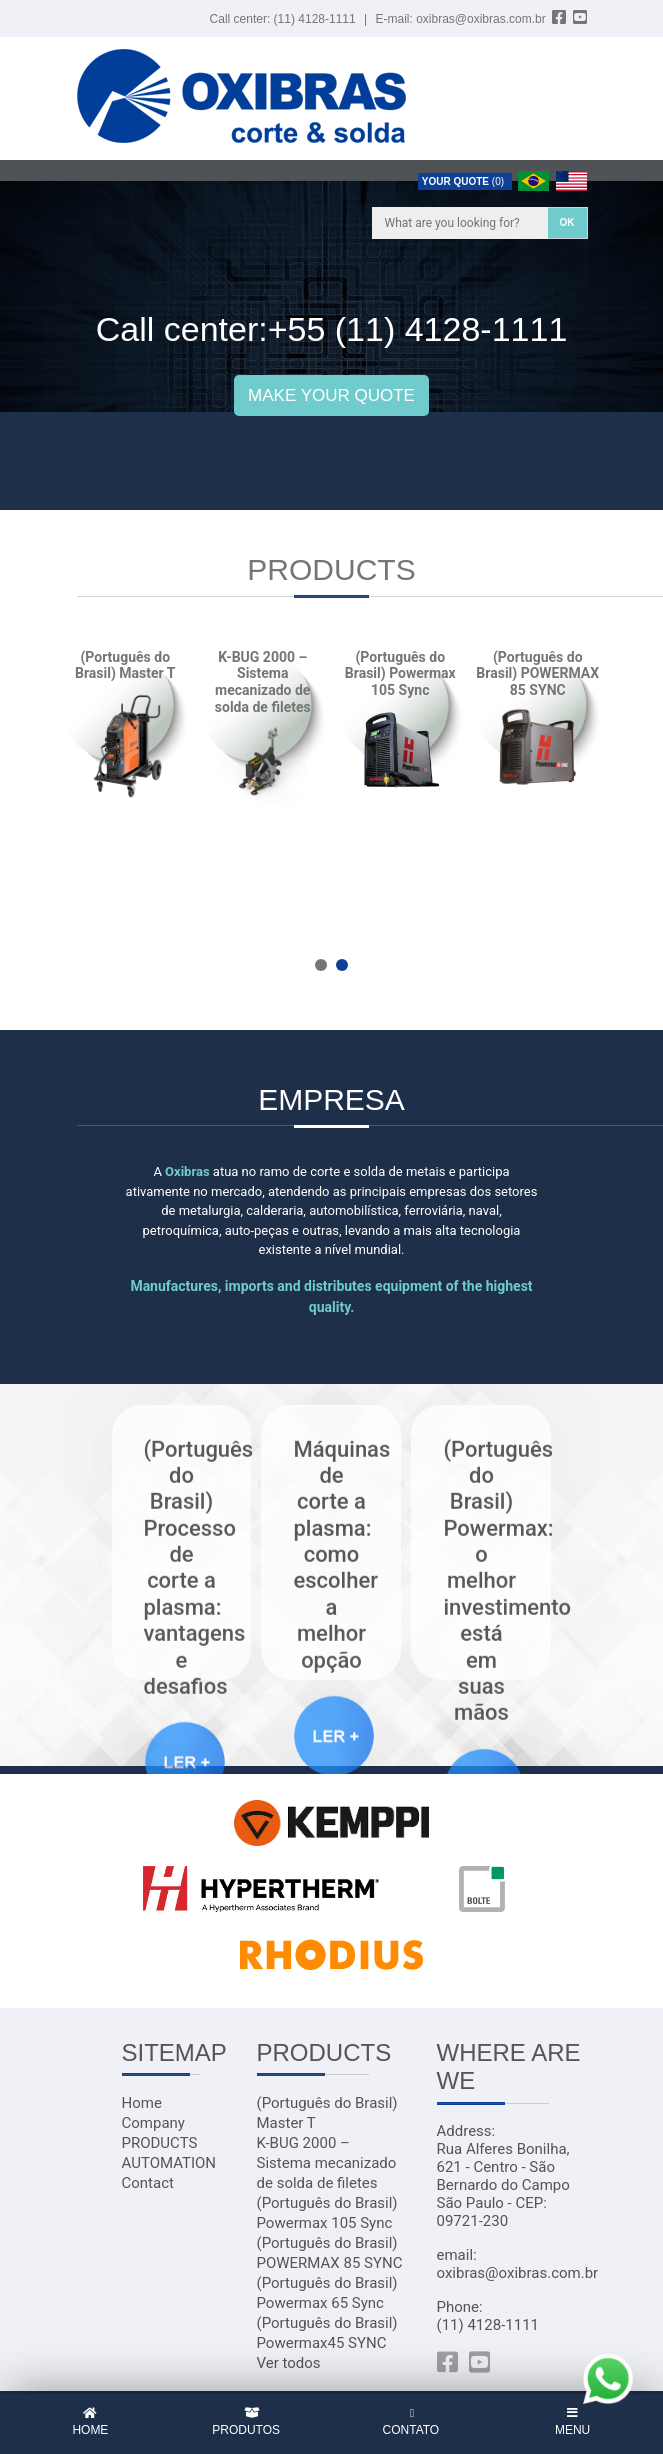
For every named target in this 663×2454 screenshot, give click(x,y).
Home (142, 2103)
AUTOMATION (169, 2163)
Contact (148, 2183)
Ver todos (289, 2363)
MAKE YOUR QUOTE (331, 395)
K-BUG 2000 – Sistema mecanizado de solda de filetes (327, 2163)
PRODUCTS (160, 2143)
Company (153, 2123)
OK (567, 222)
